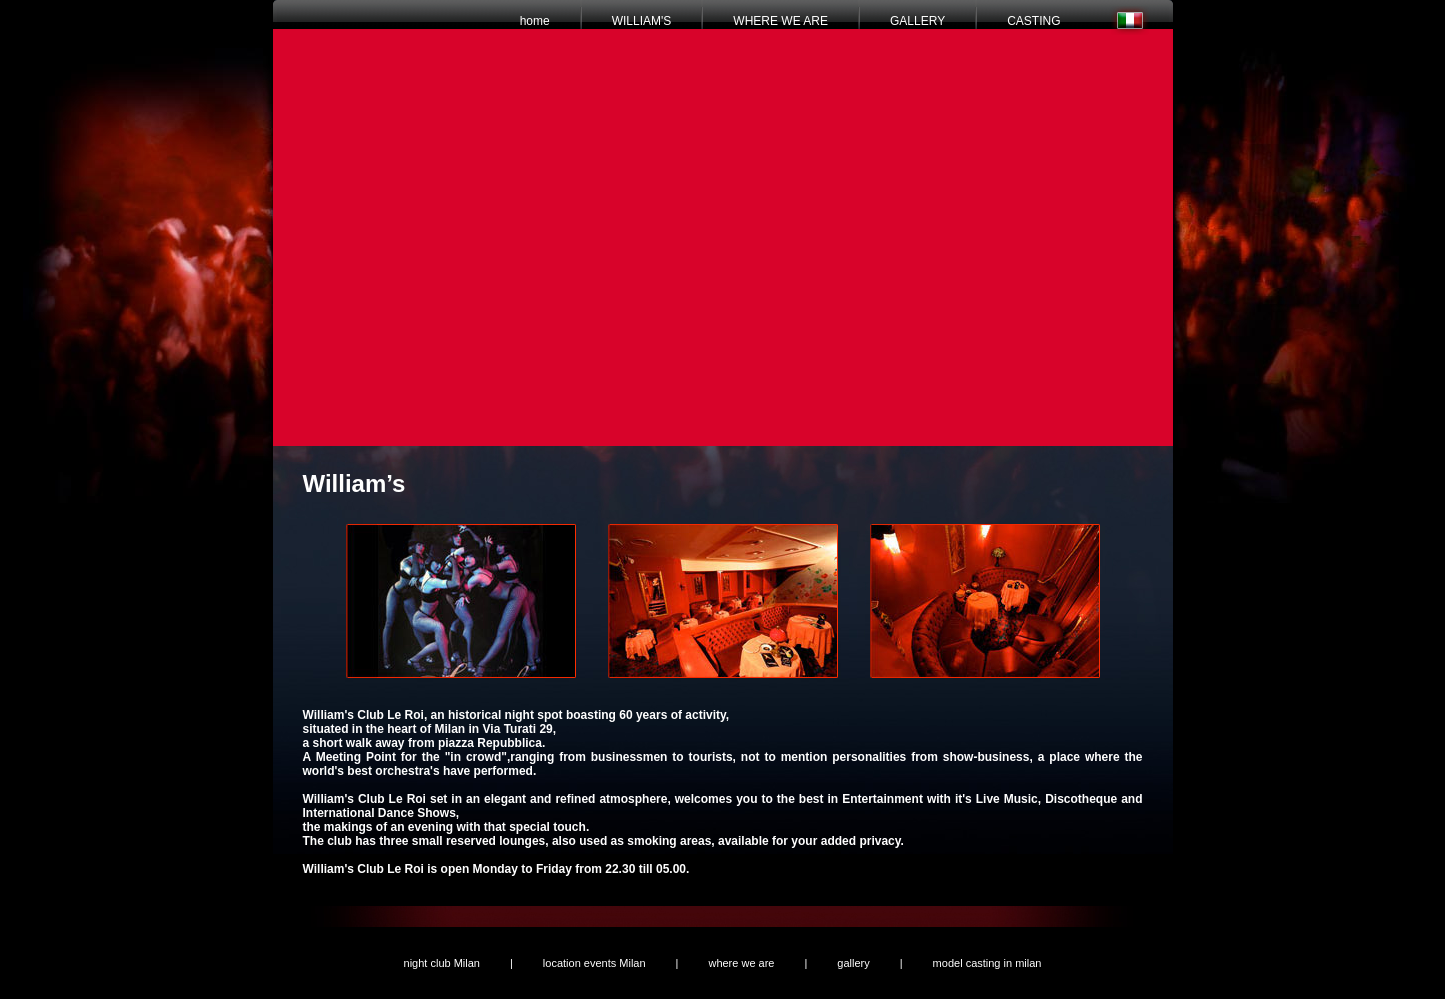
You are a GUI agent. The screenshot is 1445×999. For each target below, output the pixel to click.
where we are (741, 963)
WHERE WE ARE (780, 21)
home (535, 21)
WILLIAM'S (642, 21)
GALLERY (917, 21)
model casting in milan (987, 963)
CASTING (1033, 21)
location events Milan (594, 963)
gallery (853, 963)
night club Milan (442, 963)
